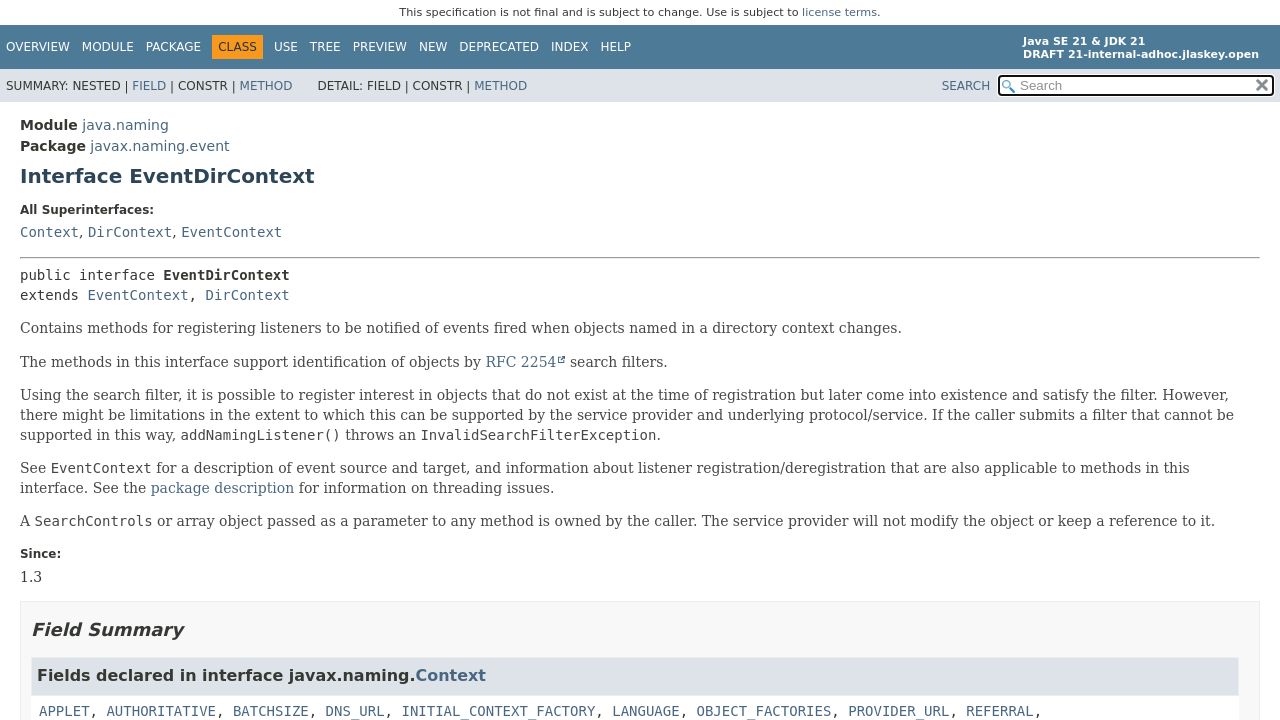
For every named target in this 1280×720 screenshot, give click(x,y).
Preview (380, 47)
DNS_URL (355, 711)
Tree (325, 47)
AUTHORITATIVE (161, 711)
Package (173, 47)
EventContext (231, 232)
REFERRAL (999, 711)
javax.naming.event (159, 146)
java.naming (125, 125)
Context (49, 232)
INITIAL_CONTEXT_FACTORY (498, 711)
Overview (38, 47)
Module (108, 47)
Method (266, 86)
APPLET (64, 711)
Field (149, 86)
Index (570, 47)
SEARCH (966, 86)
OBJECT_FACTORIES (764, 711)
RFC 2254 (520, 362)
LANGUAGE (645, 711)
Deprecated (499, 47)
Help (616, 47)
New (433, 47)
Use (286, 47)
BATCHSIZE (271, 711)
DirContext (130, 232)
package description (223, 488)
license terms (839, 12)
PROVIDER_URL (898, 711)
